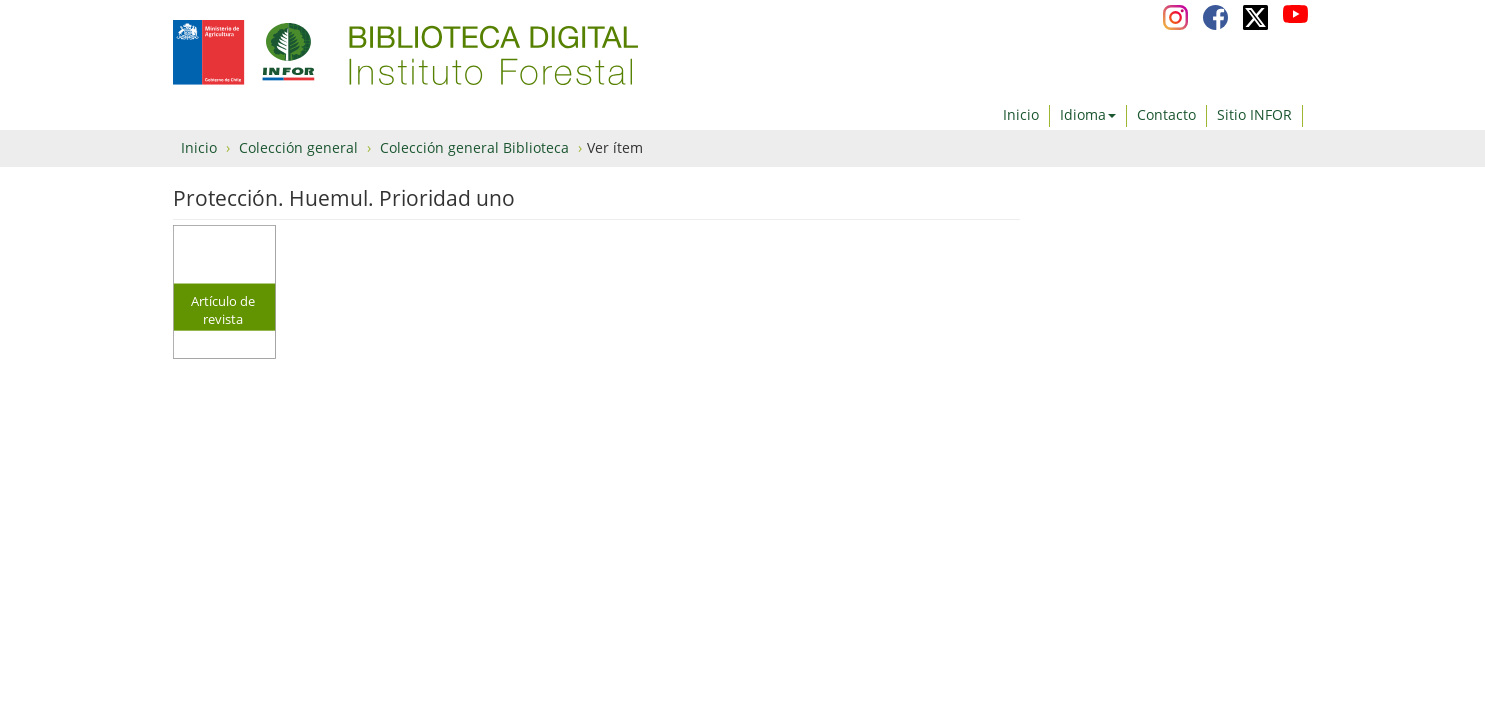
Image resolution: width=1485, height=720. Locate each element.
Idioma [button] (1088, 114)
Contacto (1166, 114)
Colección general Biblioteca (474, 147)
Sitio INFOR (1254, 114)
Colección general (298, 147)
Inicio (1021, 114)
